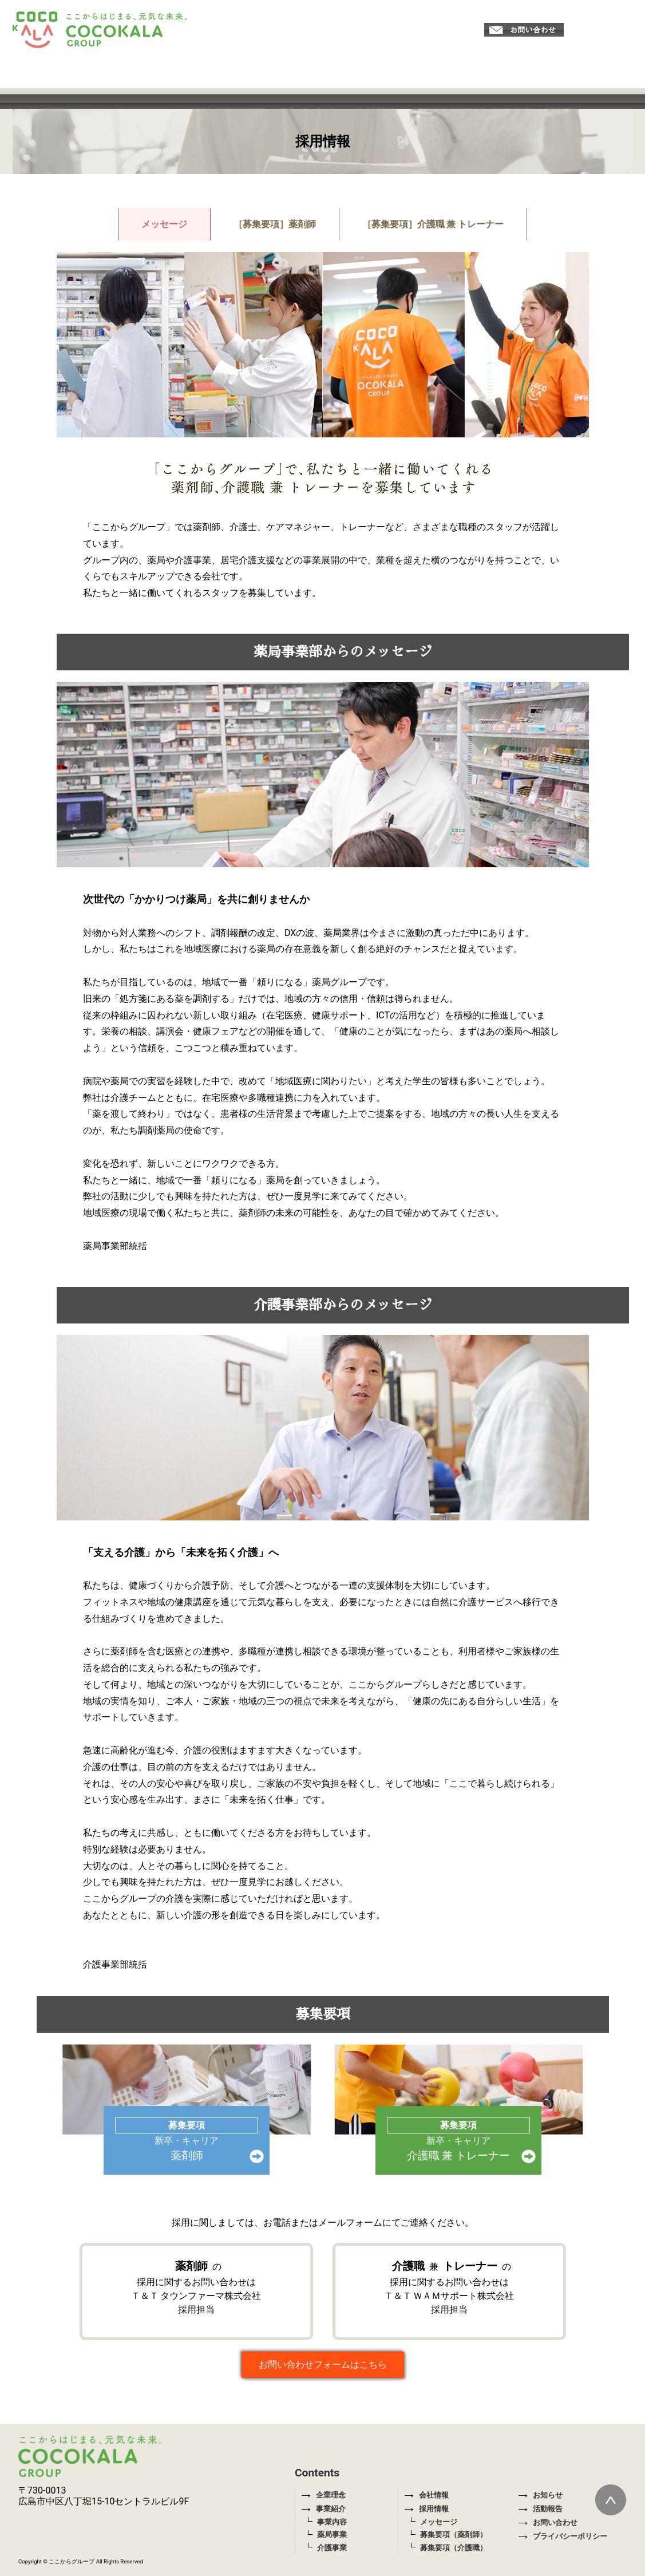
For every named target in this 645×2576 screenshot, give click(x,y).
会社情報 (426, 2495)
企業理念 (323, 2495)
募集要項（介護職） (453, 2547)
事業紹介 (323, 2508)
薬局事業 (332, 2534)
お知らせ (540, 2495)
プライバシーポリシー (562, 2536)
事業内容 (332, 2522)
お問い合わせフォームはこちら (323, 2364)
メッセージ (164, 224)
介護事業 (332, 2547)
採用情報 (426, 2508)
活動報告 (540, 2508)
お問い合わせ (547, 2522)
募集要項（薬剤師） (453, 2534)
